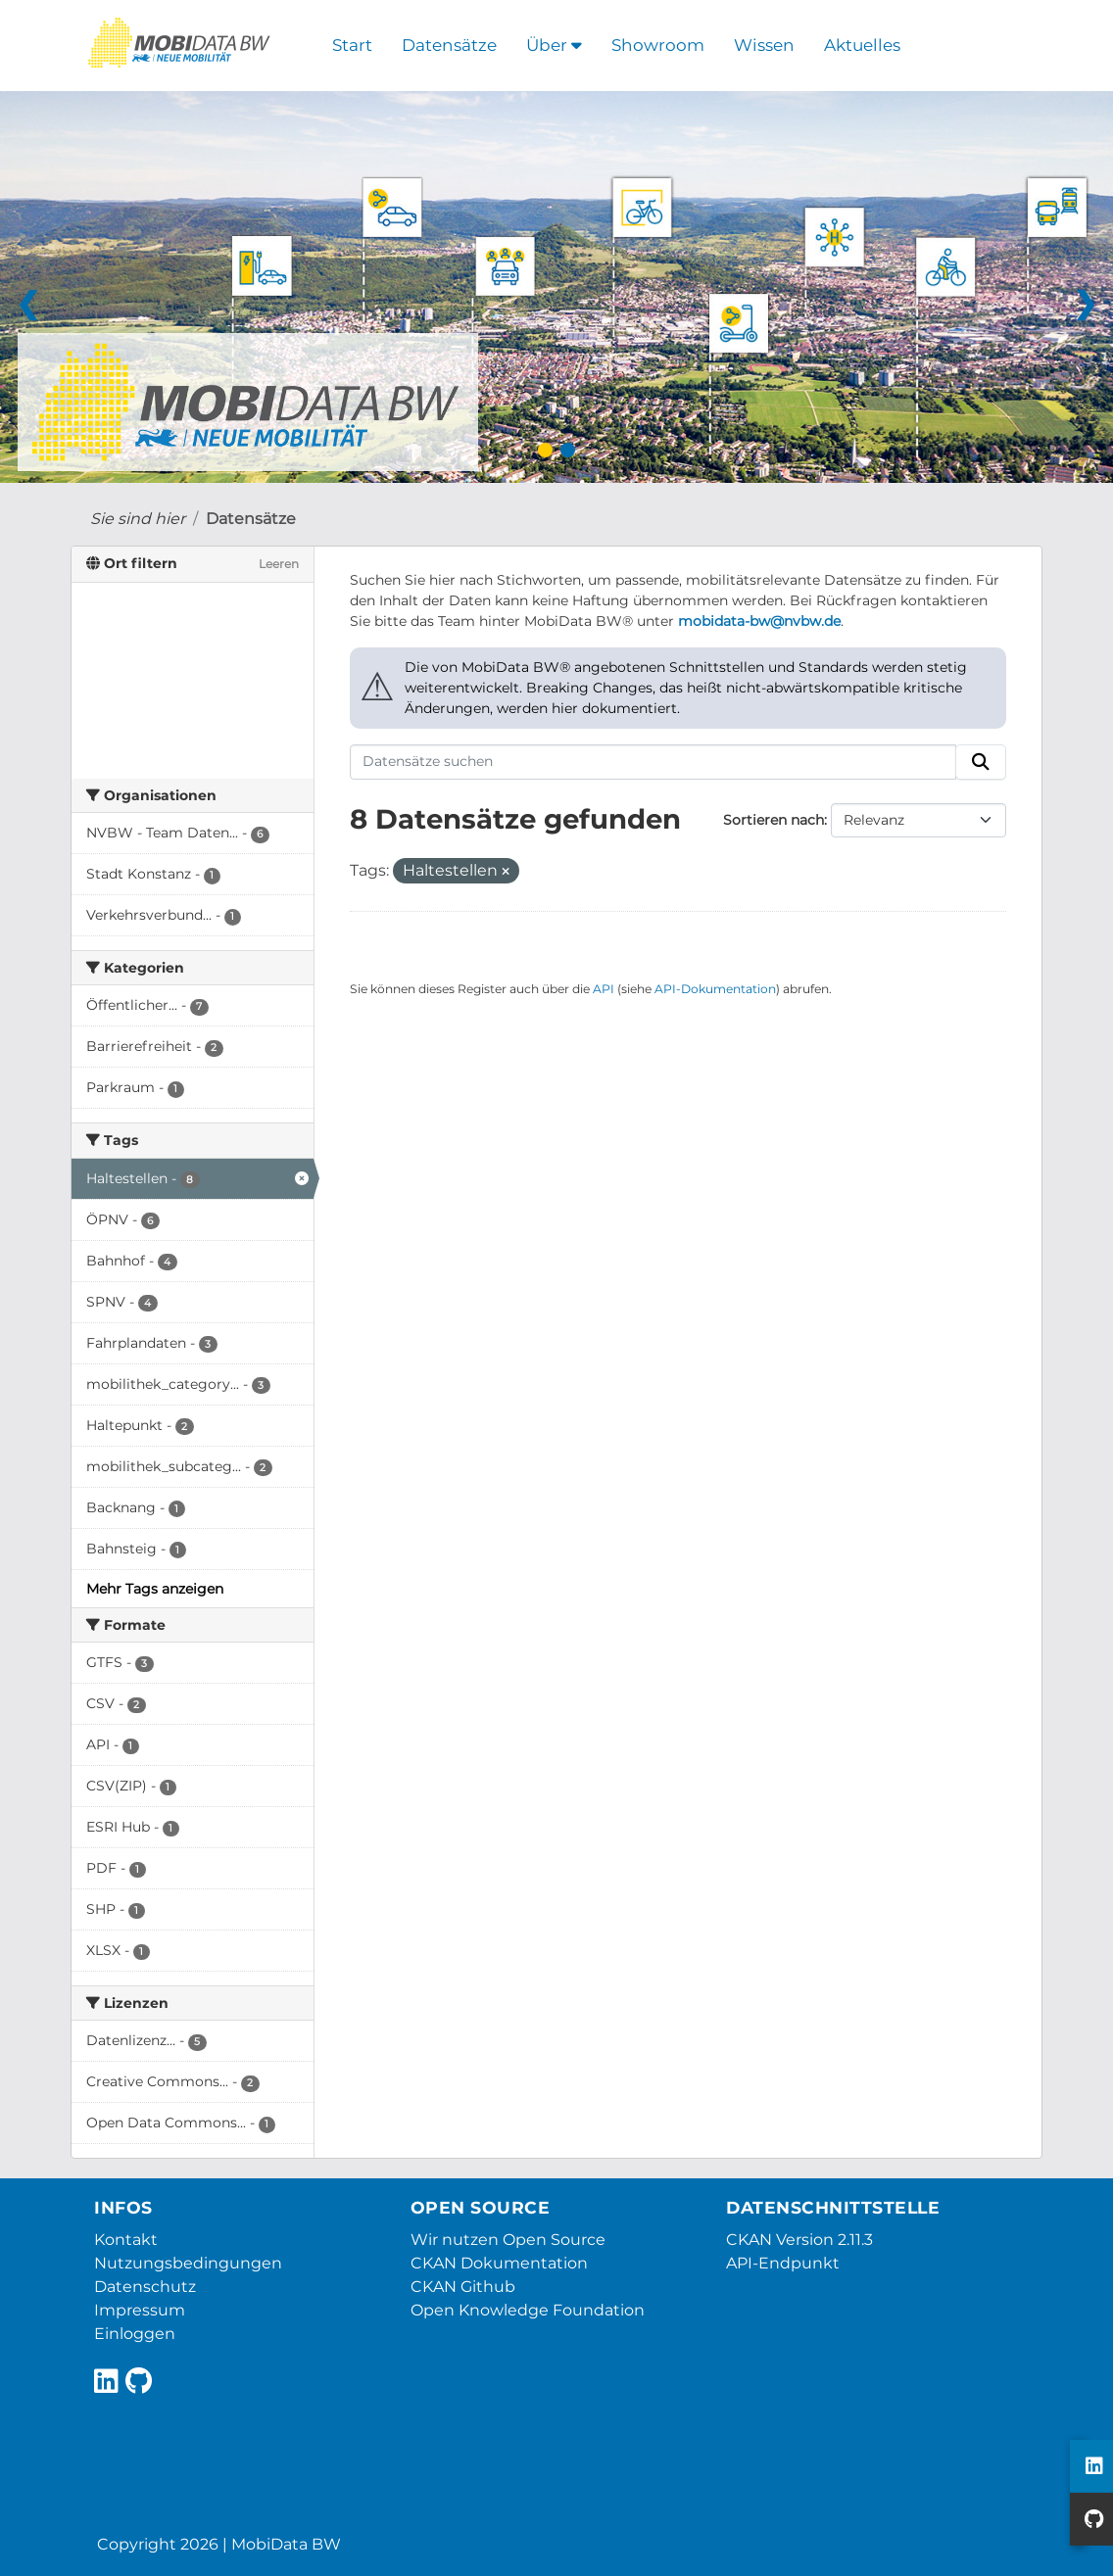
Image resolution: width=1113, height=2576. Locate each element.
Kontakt (126, 2239)
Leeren (279, 563)
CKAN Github (463, 2286)
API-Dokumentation (715, 988)
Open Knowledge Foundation (528, 2310)
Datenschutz (145, 2286)
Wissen (764, 45)
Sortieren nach (773, 820)
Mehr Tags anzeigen (154, 1589)
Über (554, 45)
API (603, 988)
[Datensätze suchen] (653, 762)
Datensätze (449, 45)
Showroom (657, 45)
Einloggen (134, 2333)
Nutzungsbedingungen (188, 2263)
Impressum (139, 2310)
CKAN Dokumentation (499, 2263)
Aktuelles (862, 45)
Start (352, 45)
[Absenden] (980, 762)
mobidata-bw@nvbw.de (759, 621)
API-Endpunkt (783, 2263)
